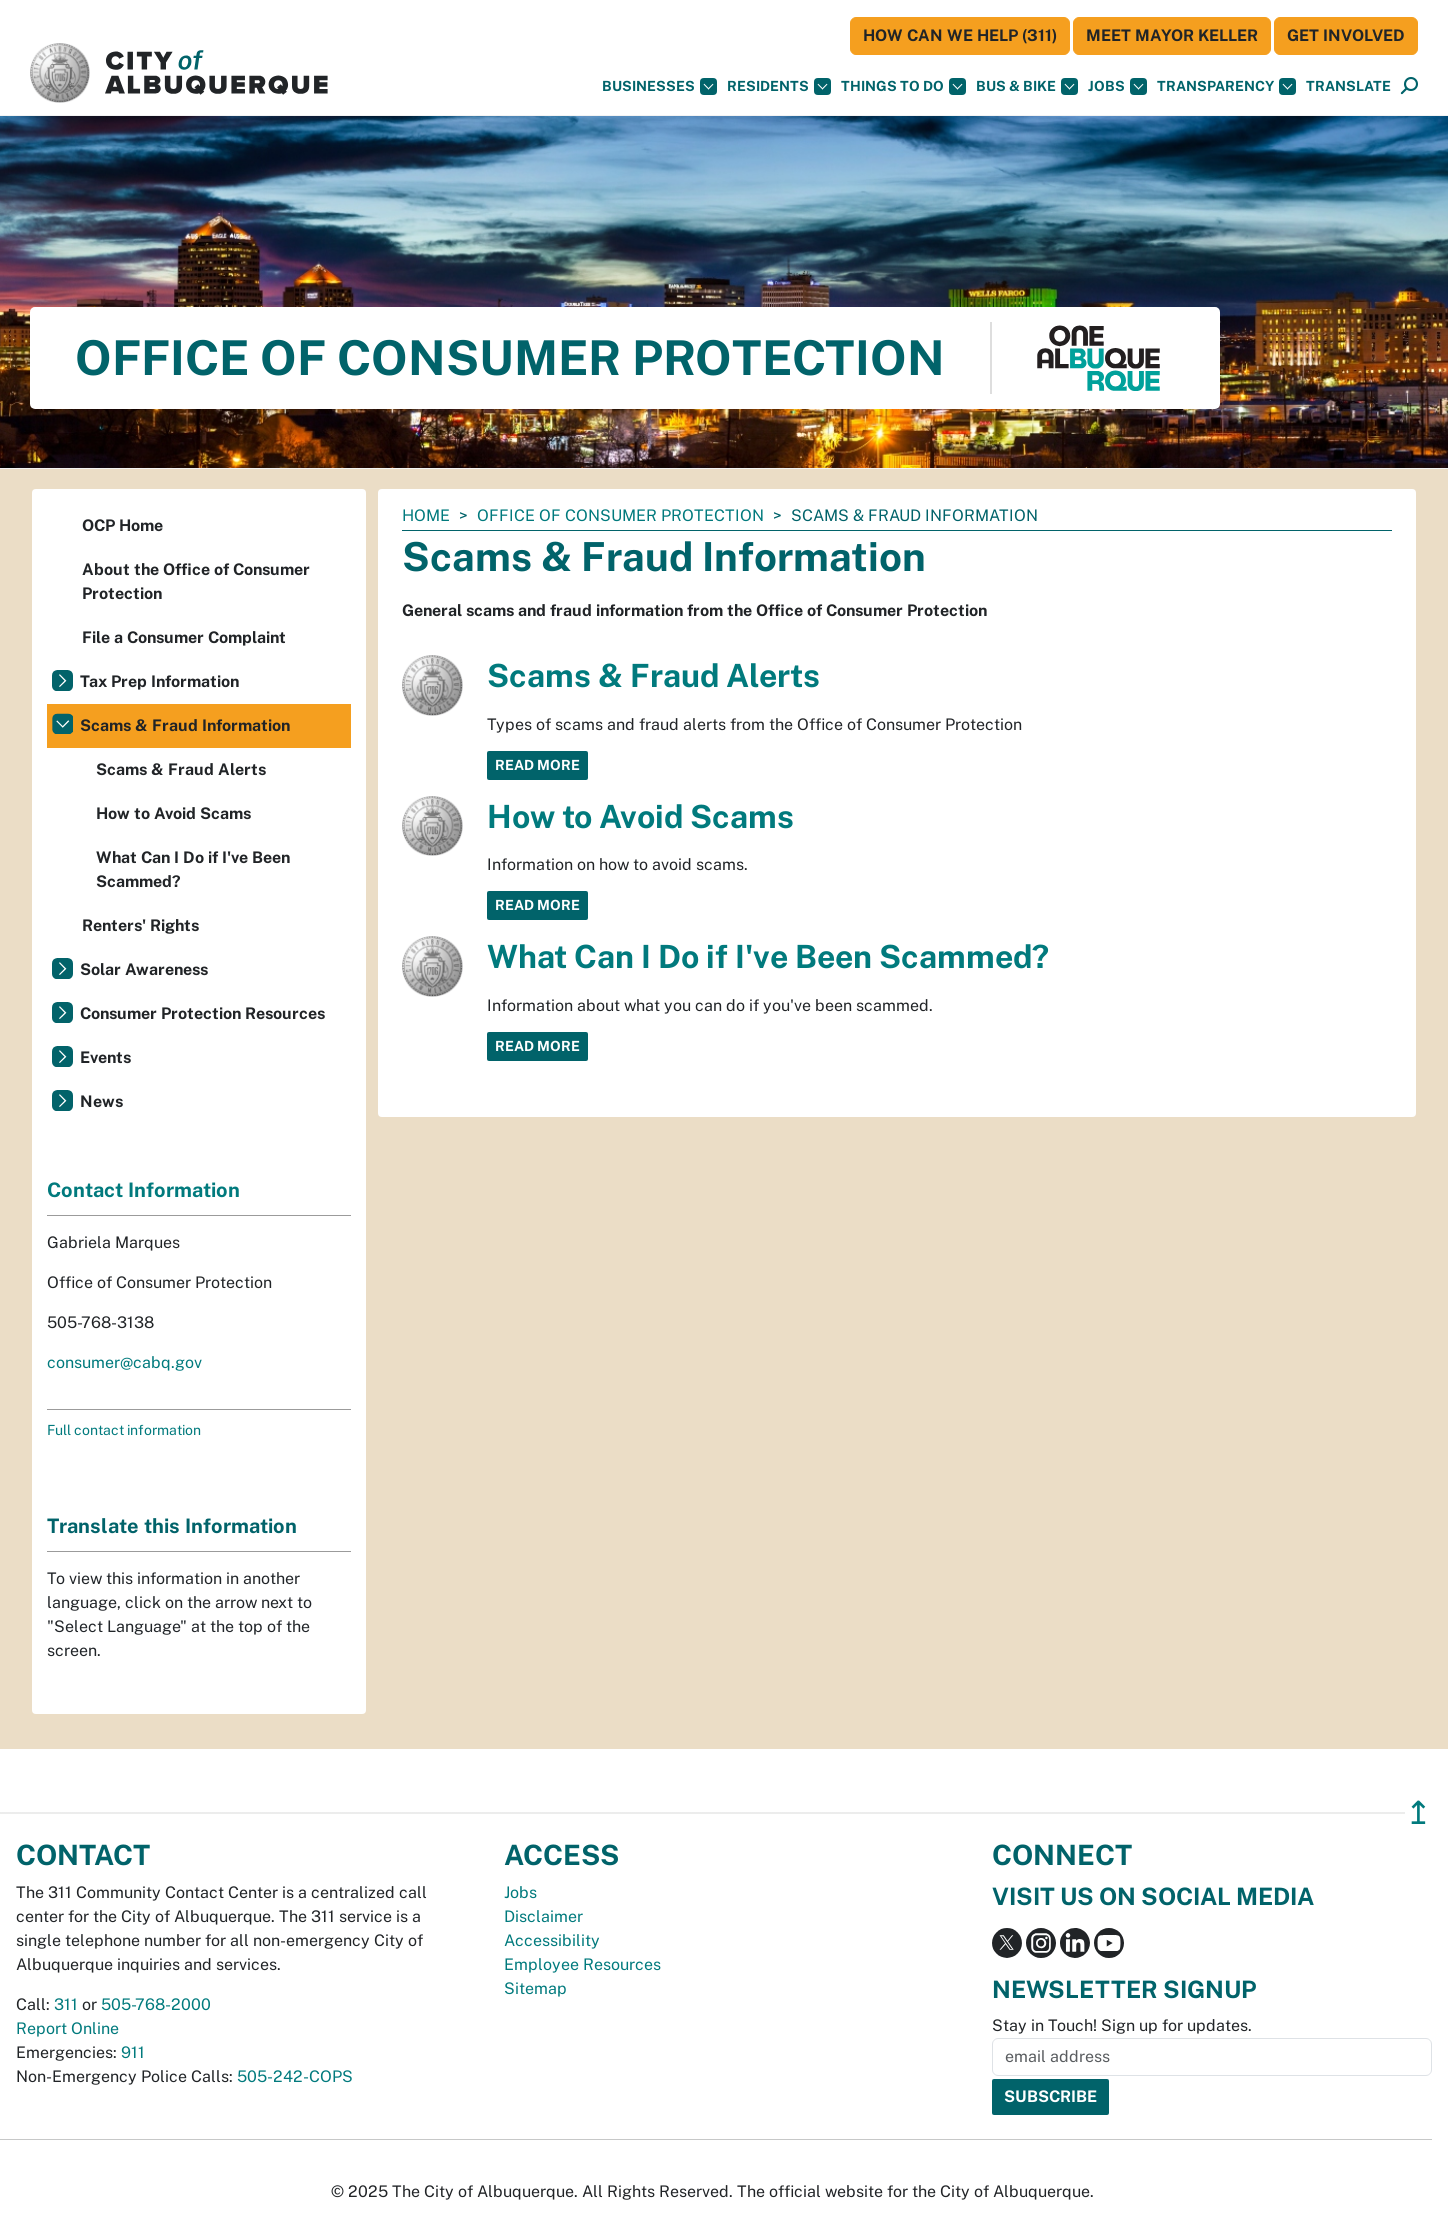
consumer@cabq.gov (124, 1362)
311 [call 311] (66, 2004)
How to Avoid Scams (640, 816)
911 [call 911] (133, 2052)
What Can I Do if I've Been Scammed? (768, 956)
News (101, 1101)
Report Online (67, 2028)
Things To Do (903, 86)
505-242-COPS (295, 2076)
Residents (779, 86)
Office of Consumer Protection (620, 515)
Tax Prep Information (159, 681)
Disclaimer (543, 1916)
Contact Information (143, 1190)
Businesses (659, 86)
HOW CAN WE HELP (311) (960, 35)
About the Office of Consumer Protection (196, 581)
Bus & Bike (1027, 86)
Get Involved (1346, 35)
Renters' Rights (140, 925)
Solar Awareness (144, 969)
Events (105, 1057)
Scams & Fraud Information (185, 725)
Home (426, 515)
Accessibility (552, 1940)
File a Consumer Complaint (184, 637)
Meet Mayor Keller (1172, 35)
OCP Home (122, 525)
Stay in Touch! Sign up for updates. (1122, 2025)
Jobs (1117, 86)
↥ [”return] (1418, 1812)
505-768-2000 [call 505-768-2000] (156, 2004)
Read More (537, 765)
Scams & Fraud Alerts (653, 675)
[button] (1348, 86)
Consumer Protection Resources (202, 1013)
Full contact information (124, 1430)
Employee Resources (582, 1964)
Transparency (1226, 86)
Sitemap (535, 1988)
